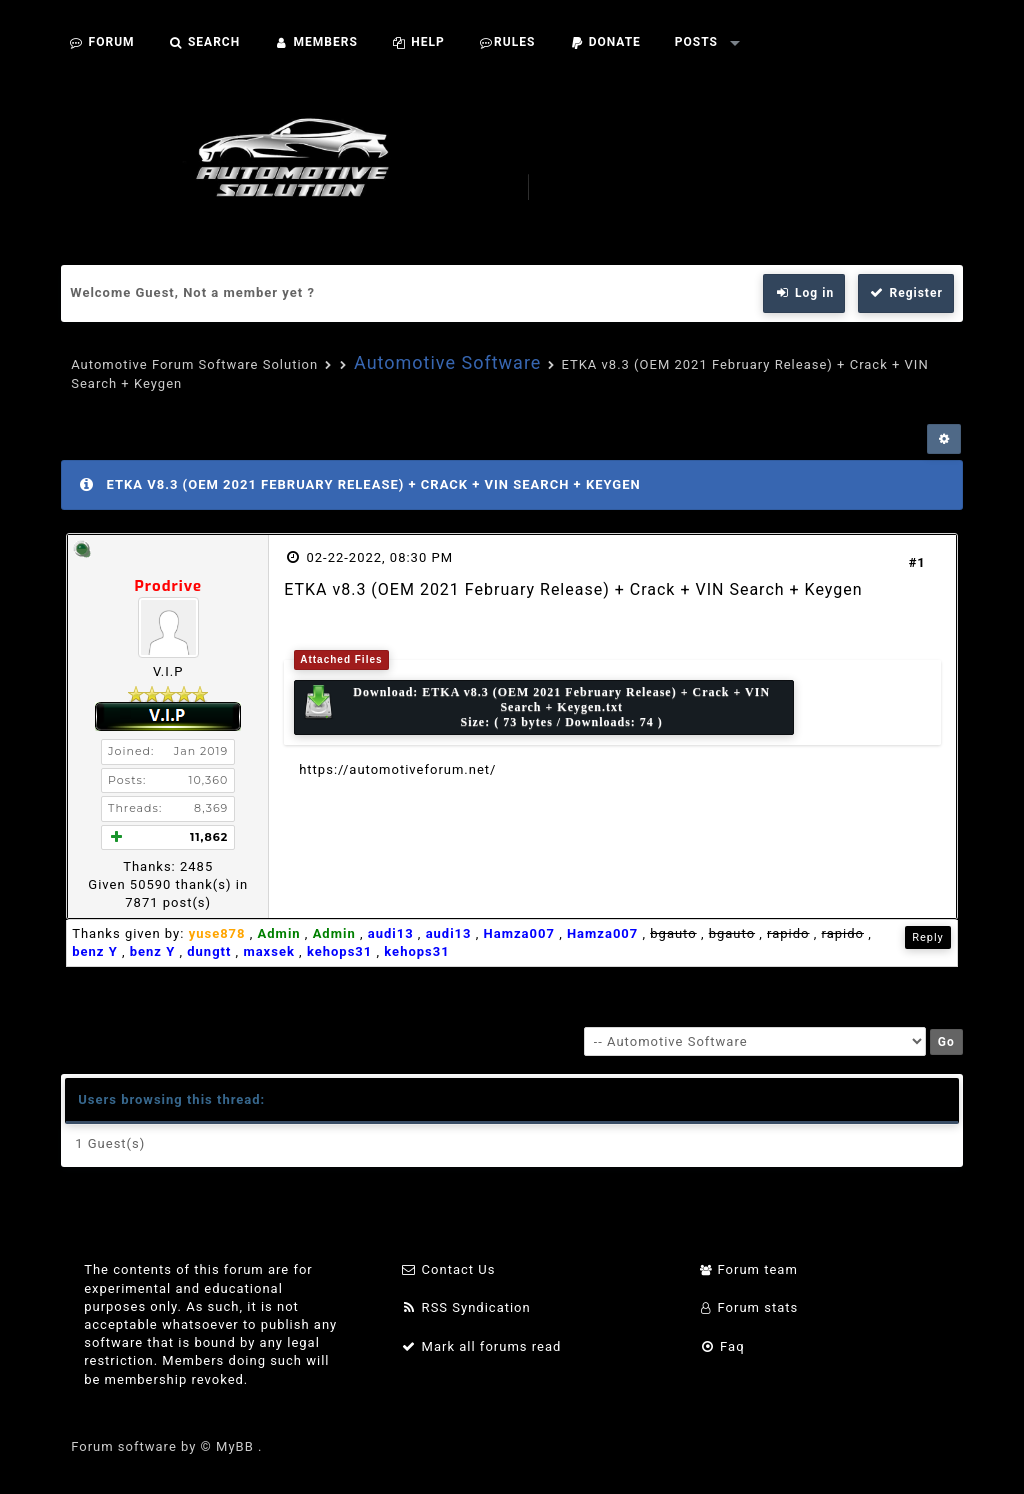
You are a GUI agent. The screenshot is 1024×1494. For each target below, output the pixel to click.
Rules (507, 42)
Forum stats (748, 1307)
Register (906, 293)
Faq (721, 1346)
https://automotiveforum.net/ (397, 769)
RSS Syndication (466, 1307)
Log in (804, 293)
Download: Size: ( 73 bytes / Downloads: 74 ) (535, 707)
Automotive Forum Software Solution (194, 364)
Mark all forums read (481, 1346)
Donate (605, 42)
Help (418, 42)
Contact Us (448, 1269)
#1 (917, 562)
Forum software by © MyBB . (166, 1446)
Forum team (748, 1269)
